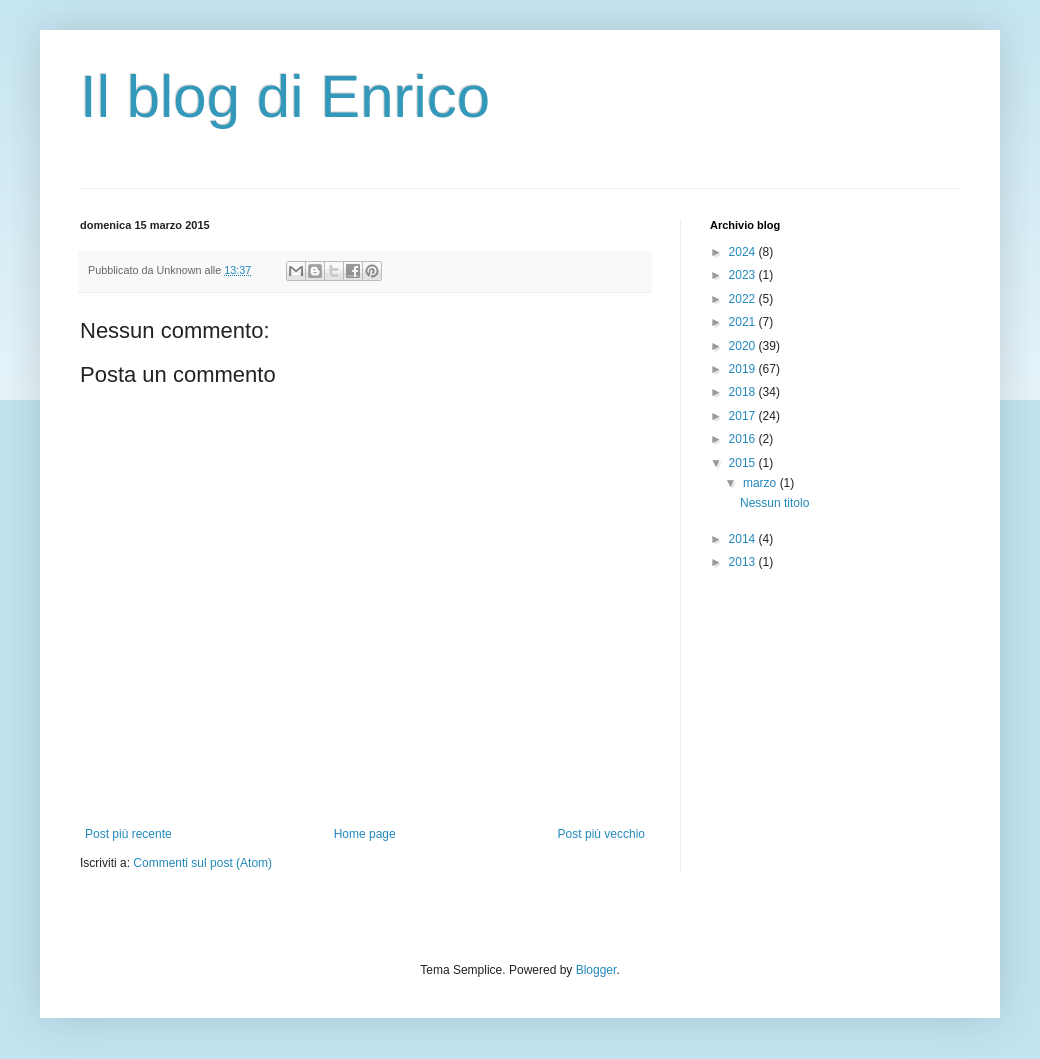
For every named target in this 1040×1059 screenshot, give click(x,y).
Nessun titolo (774, 503)
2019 (744, 369)
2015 (744, 463)
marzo (761, 483)
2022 (744, 299)
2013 (744, 562)
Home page (365, 834)
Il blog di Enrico (285, 96)
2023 (744, 275)
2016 (744, 439)
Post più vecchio (601, 834)
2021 (744, 322)
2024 (744, 252)
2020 (744, 346)
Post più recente (128, 834)
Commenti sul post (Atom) (202, 863)
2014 (744, 539)
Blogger (596, 970)
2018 (744, 392)
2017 (744, 416)
